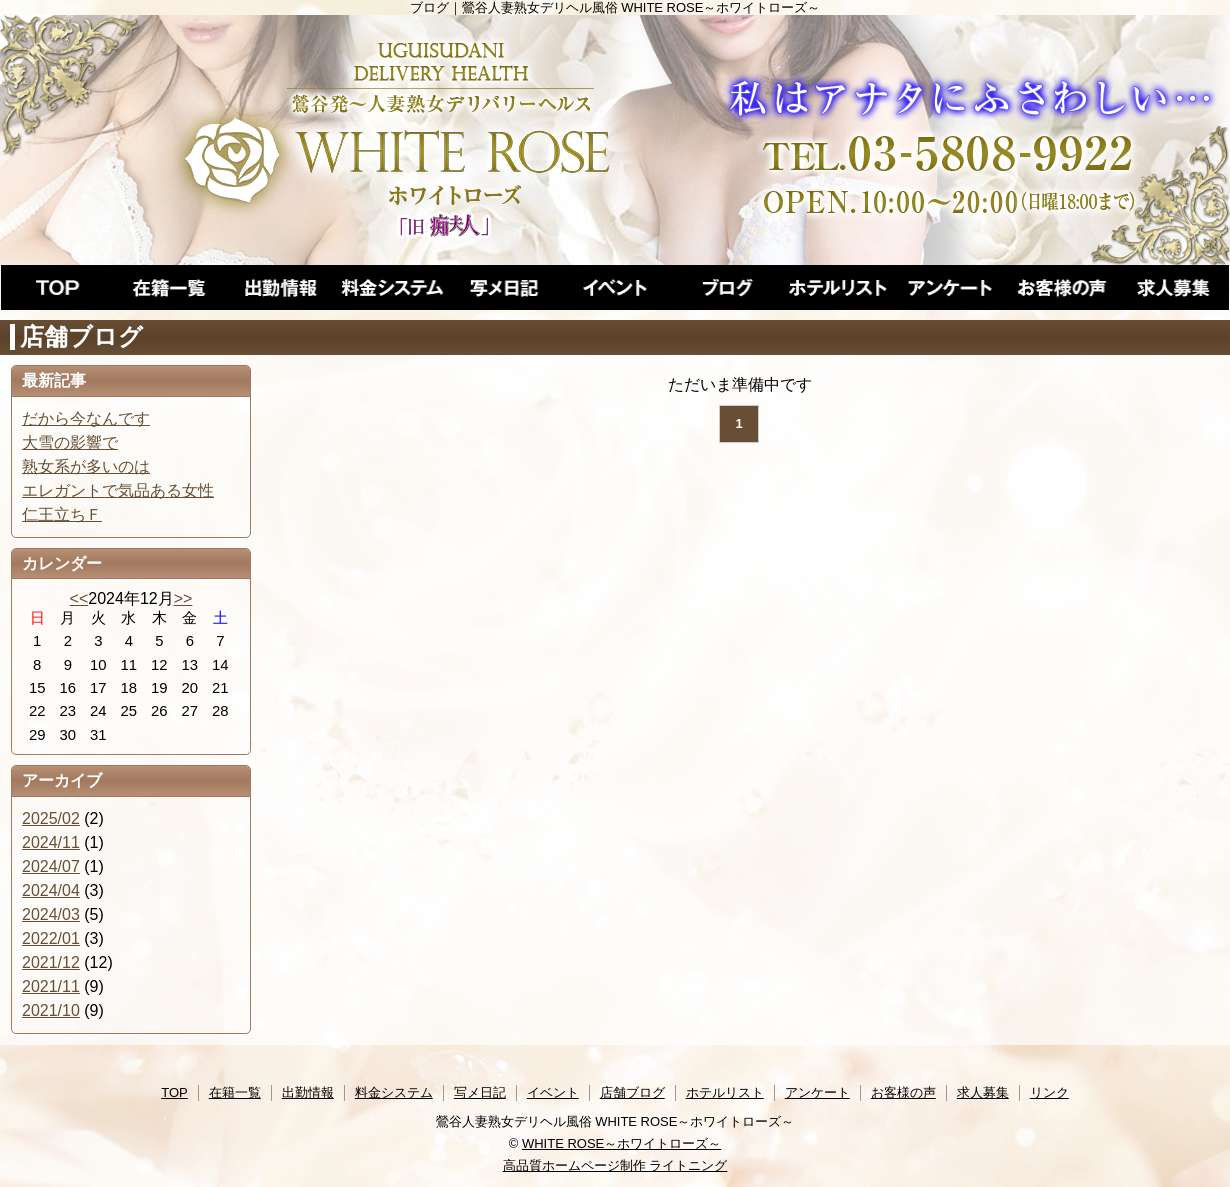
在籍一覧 (235, 1092)
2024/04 (51, 890)
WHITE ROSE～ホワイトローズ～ (621, 1143)
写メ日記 (480, 1092)
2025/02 (51, 818)
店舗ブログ (632, 1092)
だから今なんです (86, 418)
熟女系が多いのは (86, 466)
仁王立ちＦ (62, 514)
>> (183, 598)
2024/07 (51, 866)
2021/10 (51, 1010)
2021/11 (51, 986)
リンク (1049, 1092)
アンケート (817, 1092)
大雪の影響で (70, 442)
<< (79, 598)
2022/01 (51, 938)
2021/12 (51, 962)
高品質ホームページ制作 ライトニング (615, 1165)
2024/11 (51, 842)
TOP (174, 1092)
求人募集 (983, 1092)
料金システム (394, 1092)
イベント (553, 1092)
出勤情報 (308, 1092)
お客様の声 (903, 1092)
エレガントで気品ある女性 (118, 490)
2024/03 (51, 914)
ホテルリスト (725, 1092)
